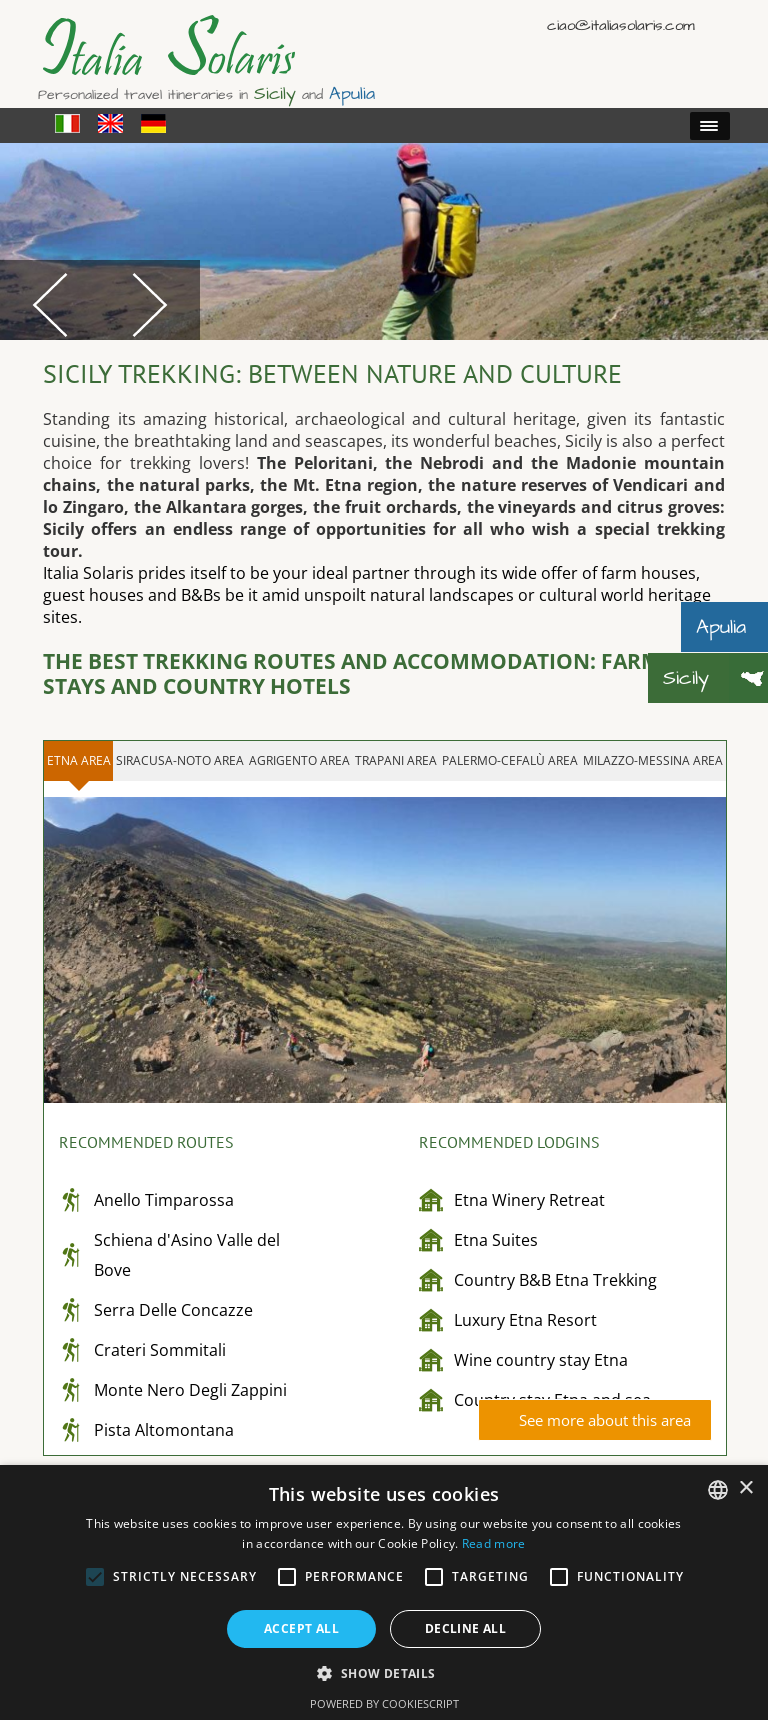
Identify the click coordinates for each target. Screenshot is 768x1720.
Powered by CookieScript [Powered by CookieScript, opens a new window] (384, 1703)
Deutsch (715, 24)
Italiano (657, 24)
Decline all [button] (465, 1628)
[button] (383, 1672)
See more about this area (605, 1420)
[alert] (384, 1592)
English (686, 24)
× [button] (745, 1488)
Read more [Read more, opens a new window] (494, 1543)
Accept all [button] (301, 1628)
